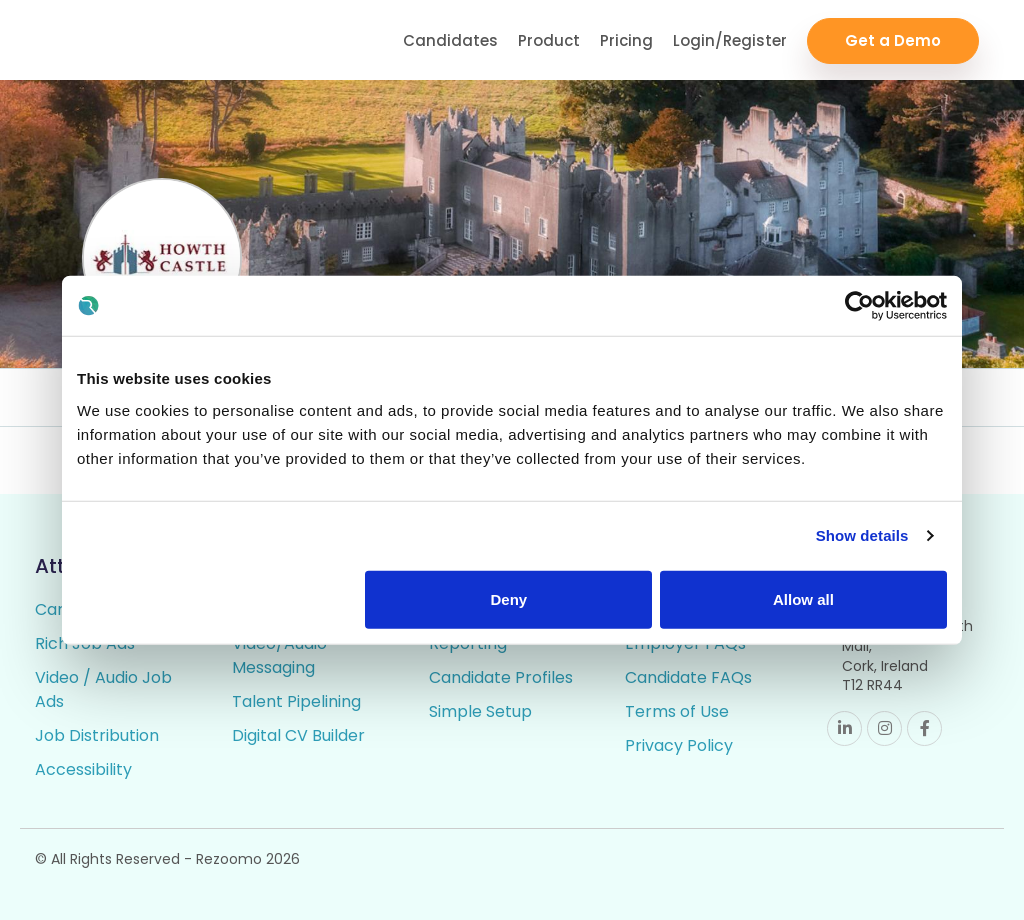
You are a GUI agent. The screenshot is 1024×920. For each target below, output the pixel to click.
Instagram (884, 728)
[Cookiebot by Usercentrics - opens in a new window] (859, 306)
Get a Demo (893, 40)
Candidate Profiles (501, 677)
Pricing (626, 40)
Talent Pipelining (296, 701)
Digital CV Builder (298, 735)
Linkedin (844, 728)
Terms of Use (677, 711)
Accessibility (83, 769)
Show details (862, 535)
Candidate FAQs (688, 677)
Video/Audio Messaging (279, 655)
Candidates (450, 40)
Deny (509, 598)
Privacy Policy (679, 745)
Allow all (803, 598)
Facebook (924, 728)
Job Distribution (97, 735)
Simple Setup (480, 711)
